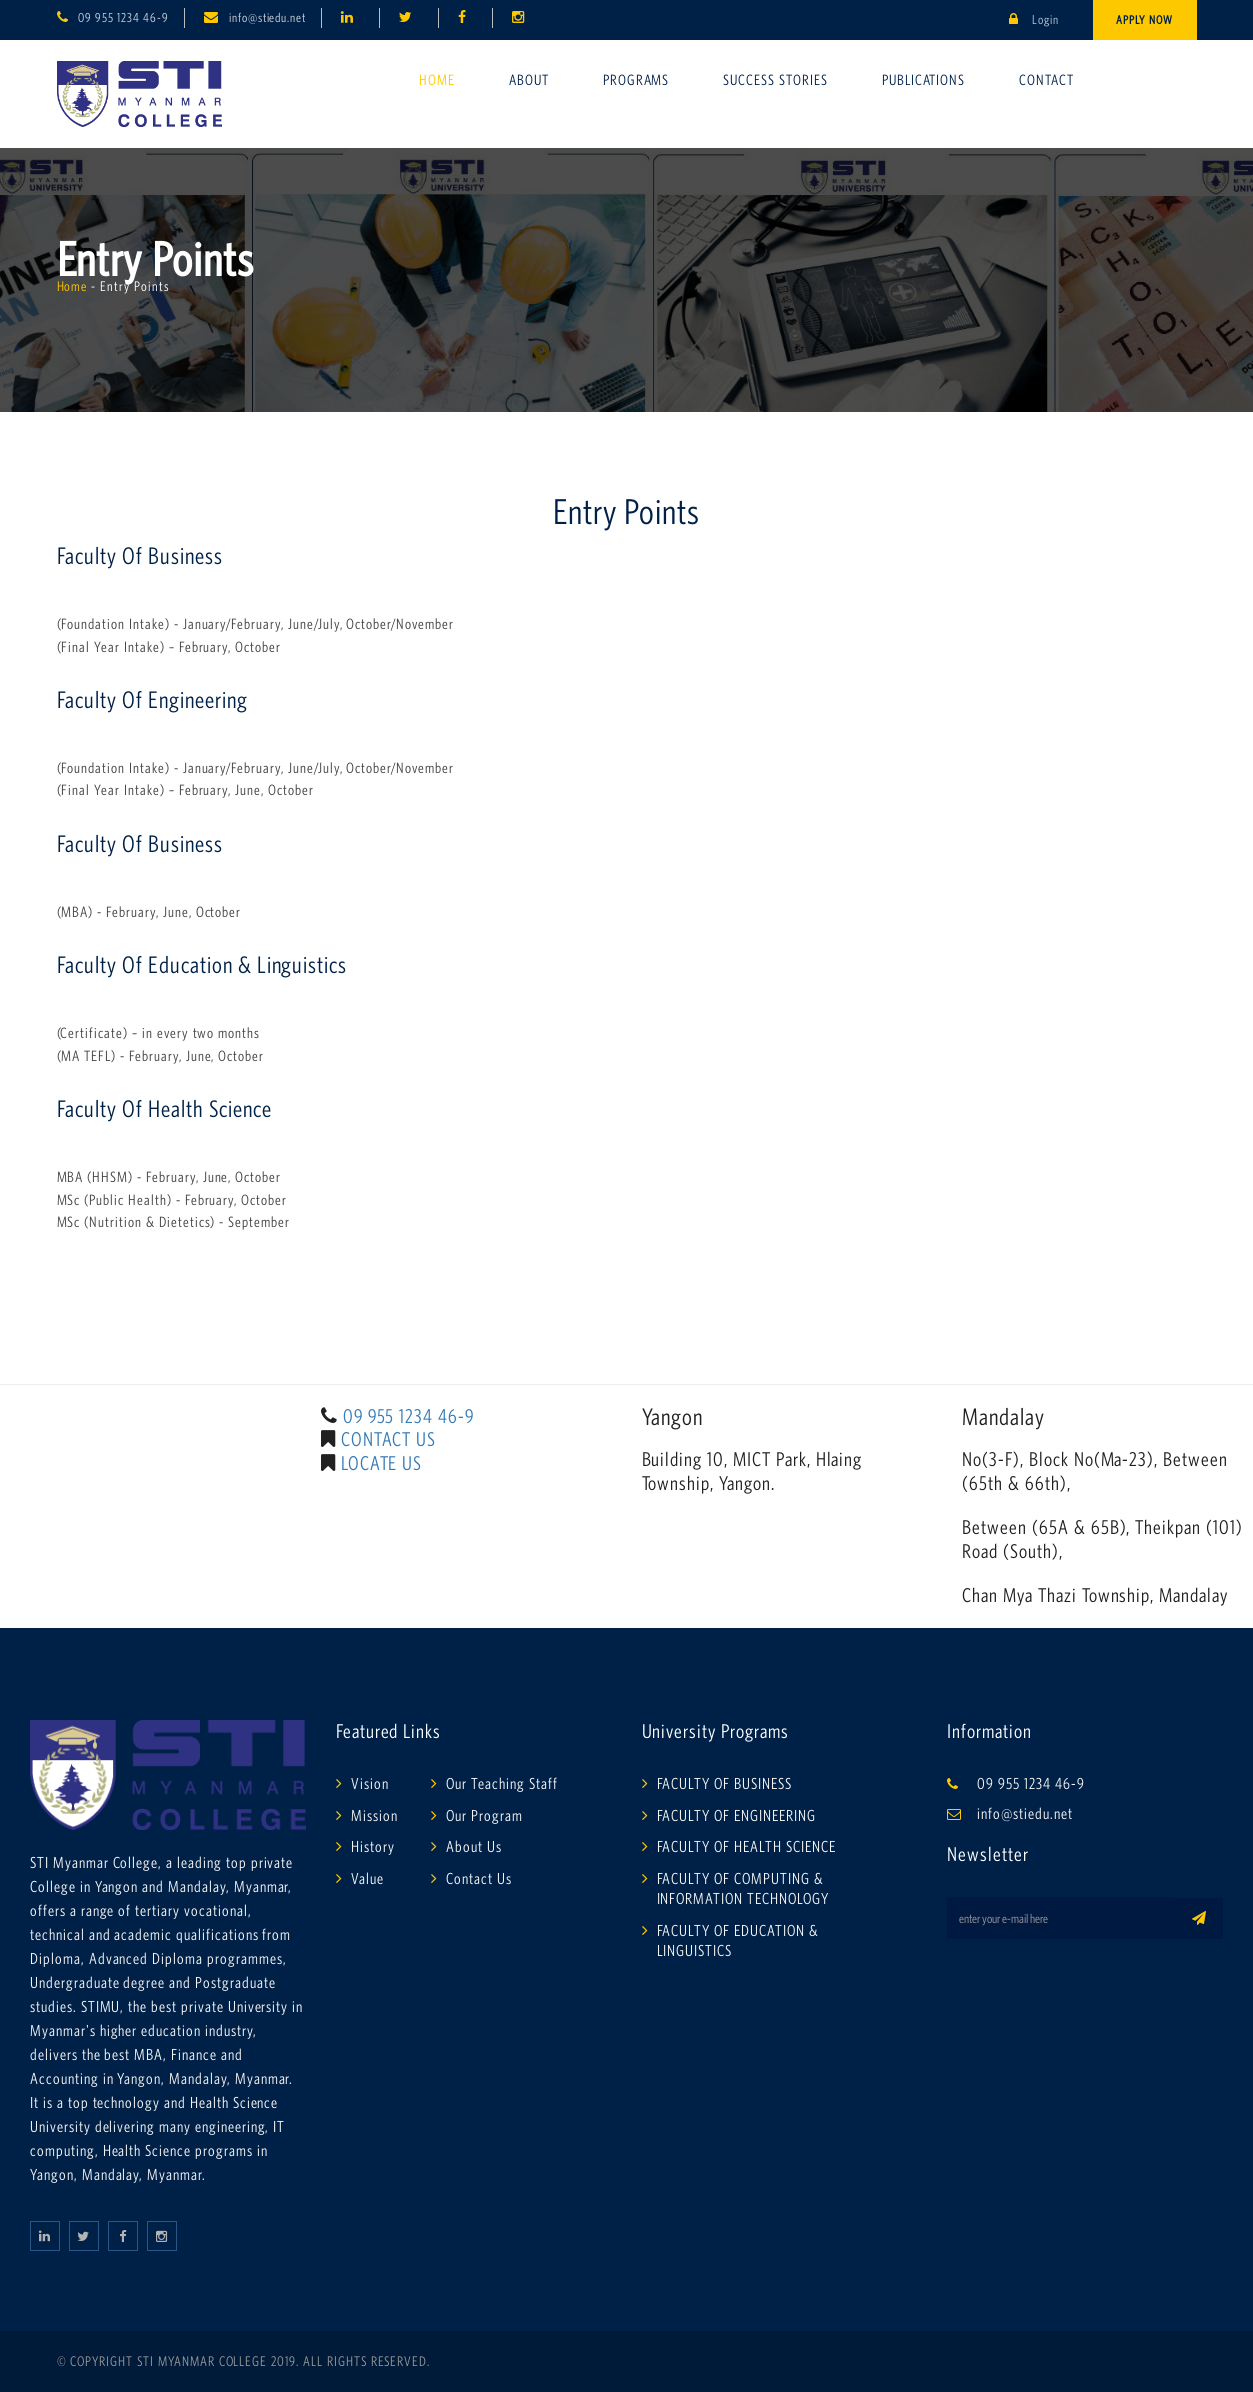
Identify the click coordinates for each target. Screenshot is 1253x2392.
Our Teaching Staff (501, 1783)
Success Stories (775, 79)
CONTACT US (389, 1439)
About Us (474, 1846)
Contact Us (479, 1878)
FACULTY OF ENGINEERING (736, 1815)
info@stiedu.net (267, 17)
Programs (636, 79)
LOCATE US (382, 1463)
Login (1034, 19)
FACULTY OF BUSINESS (724, 1783)
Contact (1046, 79)
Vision (370, 1783)
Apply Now (1144, 19)
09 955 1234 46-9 (123, 17)
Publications (924, 79)
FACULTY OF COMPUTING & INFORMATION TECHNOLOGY (743, 1888)
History (373, 1846)
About (529, 79)
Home (437, 79)
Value (367, 1878)
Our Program (484, 1815)
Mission (374, 1815)
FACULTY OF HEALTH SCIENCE (746, 1846)
